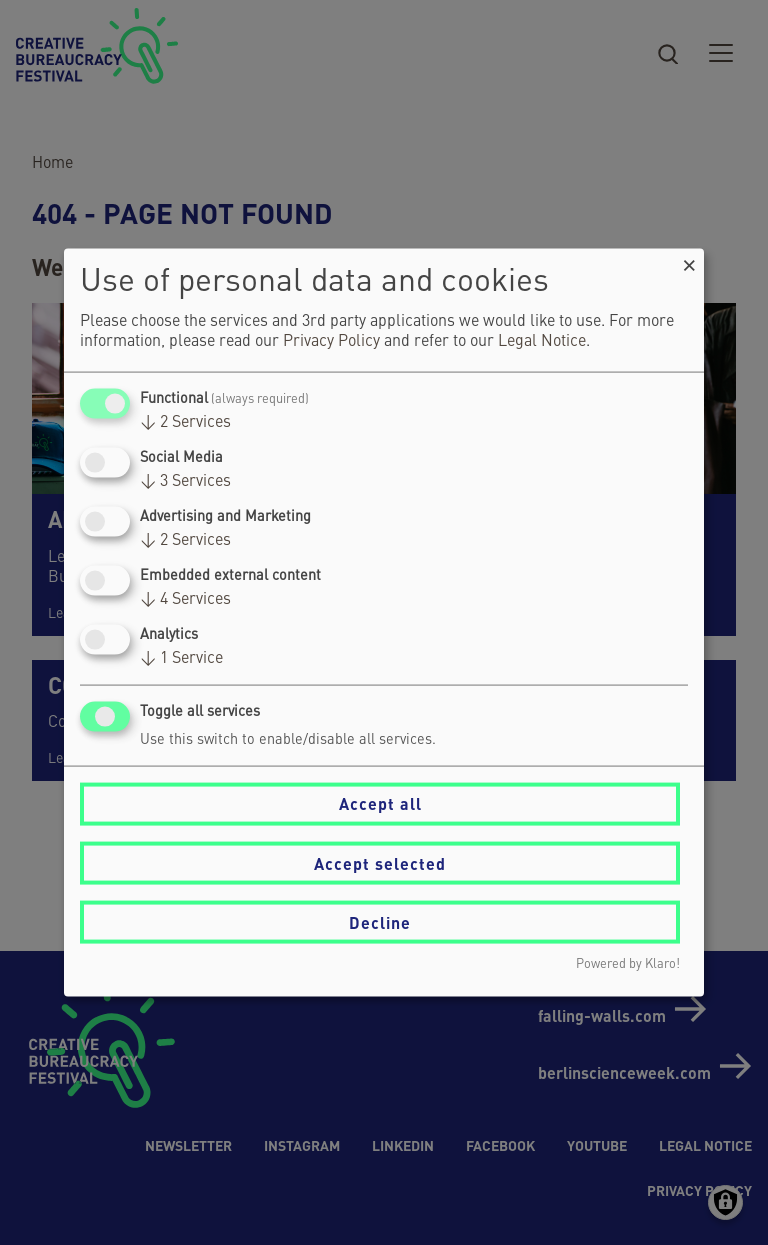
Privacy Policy (331, 341)
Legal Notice (542, 341)
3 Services (185, 481)
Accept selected (380, 862)
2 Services (185, 422)
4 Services (185, 600)
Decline (380, 921)
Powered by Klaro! (628, 964)
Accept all (380, 803)
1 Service (181, 659)
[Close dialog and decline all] (689, 260)
